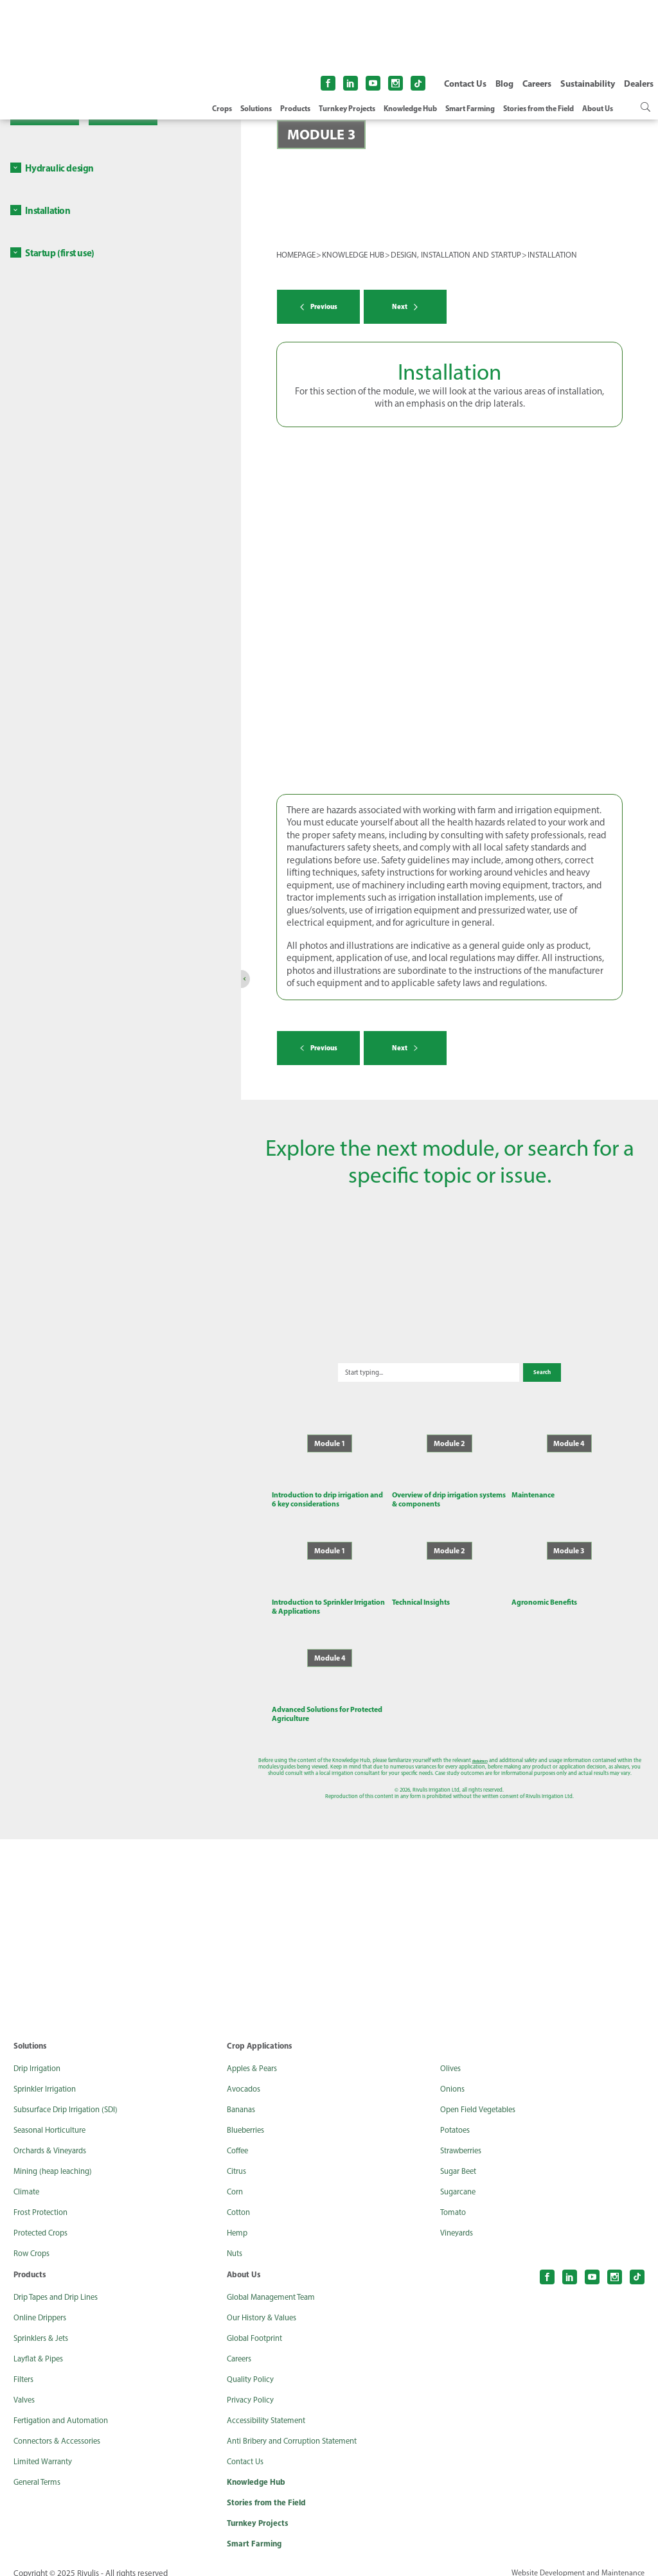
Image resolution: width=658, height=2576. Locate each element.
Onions (454, 2076)
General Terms (40, 2469)
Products (295, 108)
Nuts (236, 2240)
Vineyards (459, 2220)
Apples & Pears (255, 2055)
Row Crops (34, 2240)
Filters (25, 2366)
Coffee (239, 2137)
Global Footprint (258, 2325)
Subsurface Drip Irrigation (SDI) (71, 2096)
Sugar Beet (461, 2158)
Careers (536, 83)
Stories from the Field (538, 108)
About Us (597, 108)
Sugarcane (460, 2179)
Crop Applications (262, 2032)
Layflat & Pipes (40, 2346)
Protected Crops (44, 2220)
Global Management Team (276, 2284)
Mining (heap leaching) (56, 2158)
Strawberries (464, 2137)
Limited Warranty (46, 2448)
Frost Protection (44, 2199)
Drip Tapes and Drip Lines (61, 2284)
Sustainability (587, 83)
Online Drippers (43, 2304)
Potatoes (457, 2117)
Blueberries (248, 2117)
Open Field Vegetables (482, 2096)
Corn (236, 2179)
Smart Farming (470, 108)
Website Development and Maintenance (574, 2563)
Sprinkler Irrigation (49, 2076)
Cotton (240, 2199)
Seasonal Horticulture (54, 2117)
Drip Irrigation (40, 2055)
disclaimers (409, 1747)
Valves (25, 2387)
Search (504, 1359)
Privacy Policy (252, 2387)
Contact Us (465, 83)
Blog (504, 83)
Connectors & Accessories (62, 2428)
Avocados (246, 2076)
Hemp (238, 2220)
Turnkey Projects (347, 108)
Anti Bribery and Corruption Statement (301, 2428)
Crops (222, 108)
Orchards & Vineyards (54, 2137)
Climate (27, 2179)
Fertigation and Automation (67, 2407)
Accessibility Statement (271, 2407)
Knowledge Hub (410, 108)
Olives (451, 2055)
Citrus (238, 2158)
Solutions (256, 108)
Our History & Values (266, 2304)
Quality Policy (252, 2366)
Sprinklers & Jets (44, 2325)
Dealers (639, 83)
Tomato (455, 2199)
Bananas (243, 2096)
